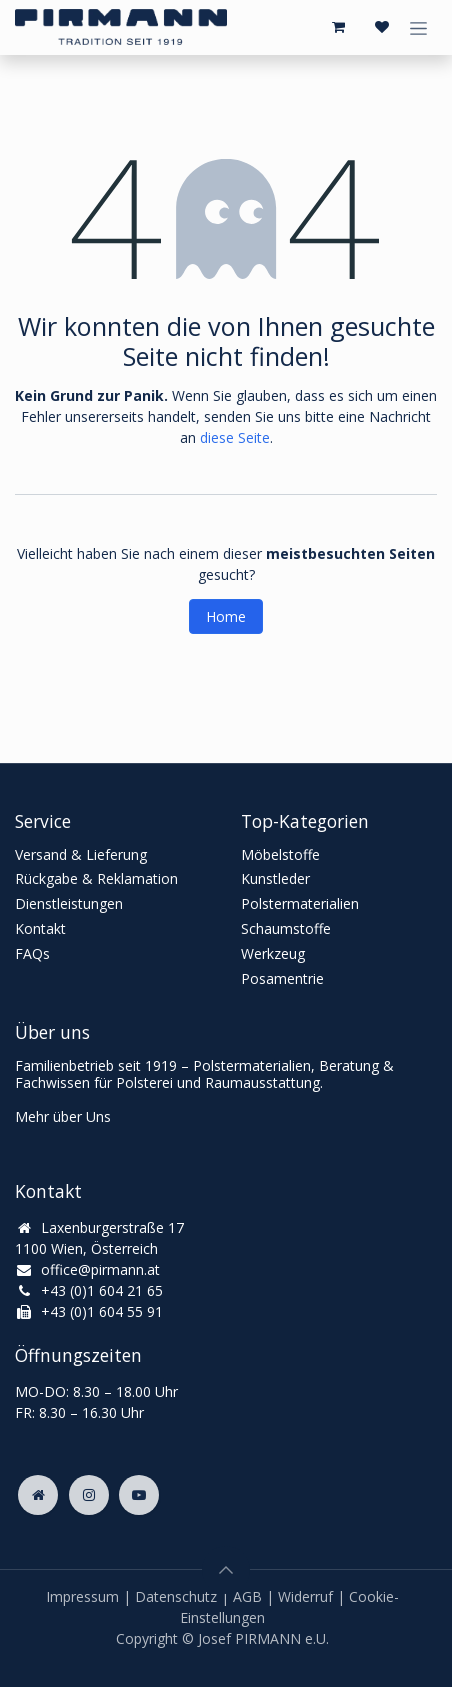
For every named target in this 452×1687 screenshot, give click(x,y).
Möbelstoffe (280, 854)
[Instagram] (89, 1495)
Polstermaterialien (300, 903)
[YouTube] (139, 1495)
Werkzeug (273, 953)
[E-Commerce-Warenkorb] (338, 27)
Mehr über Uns (63, 1116)
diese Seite (235, 437)
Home (226, 616)
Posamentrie (282, 978)
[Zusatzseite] (38, 1495)
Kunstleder (275, 878)
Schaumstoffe (286, 928)
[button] (226, 1570)
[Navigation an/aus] (418, 27)
